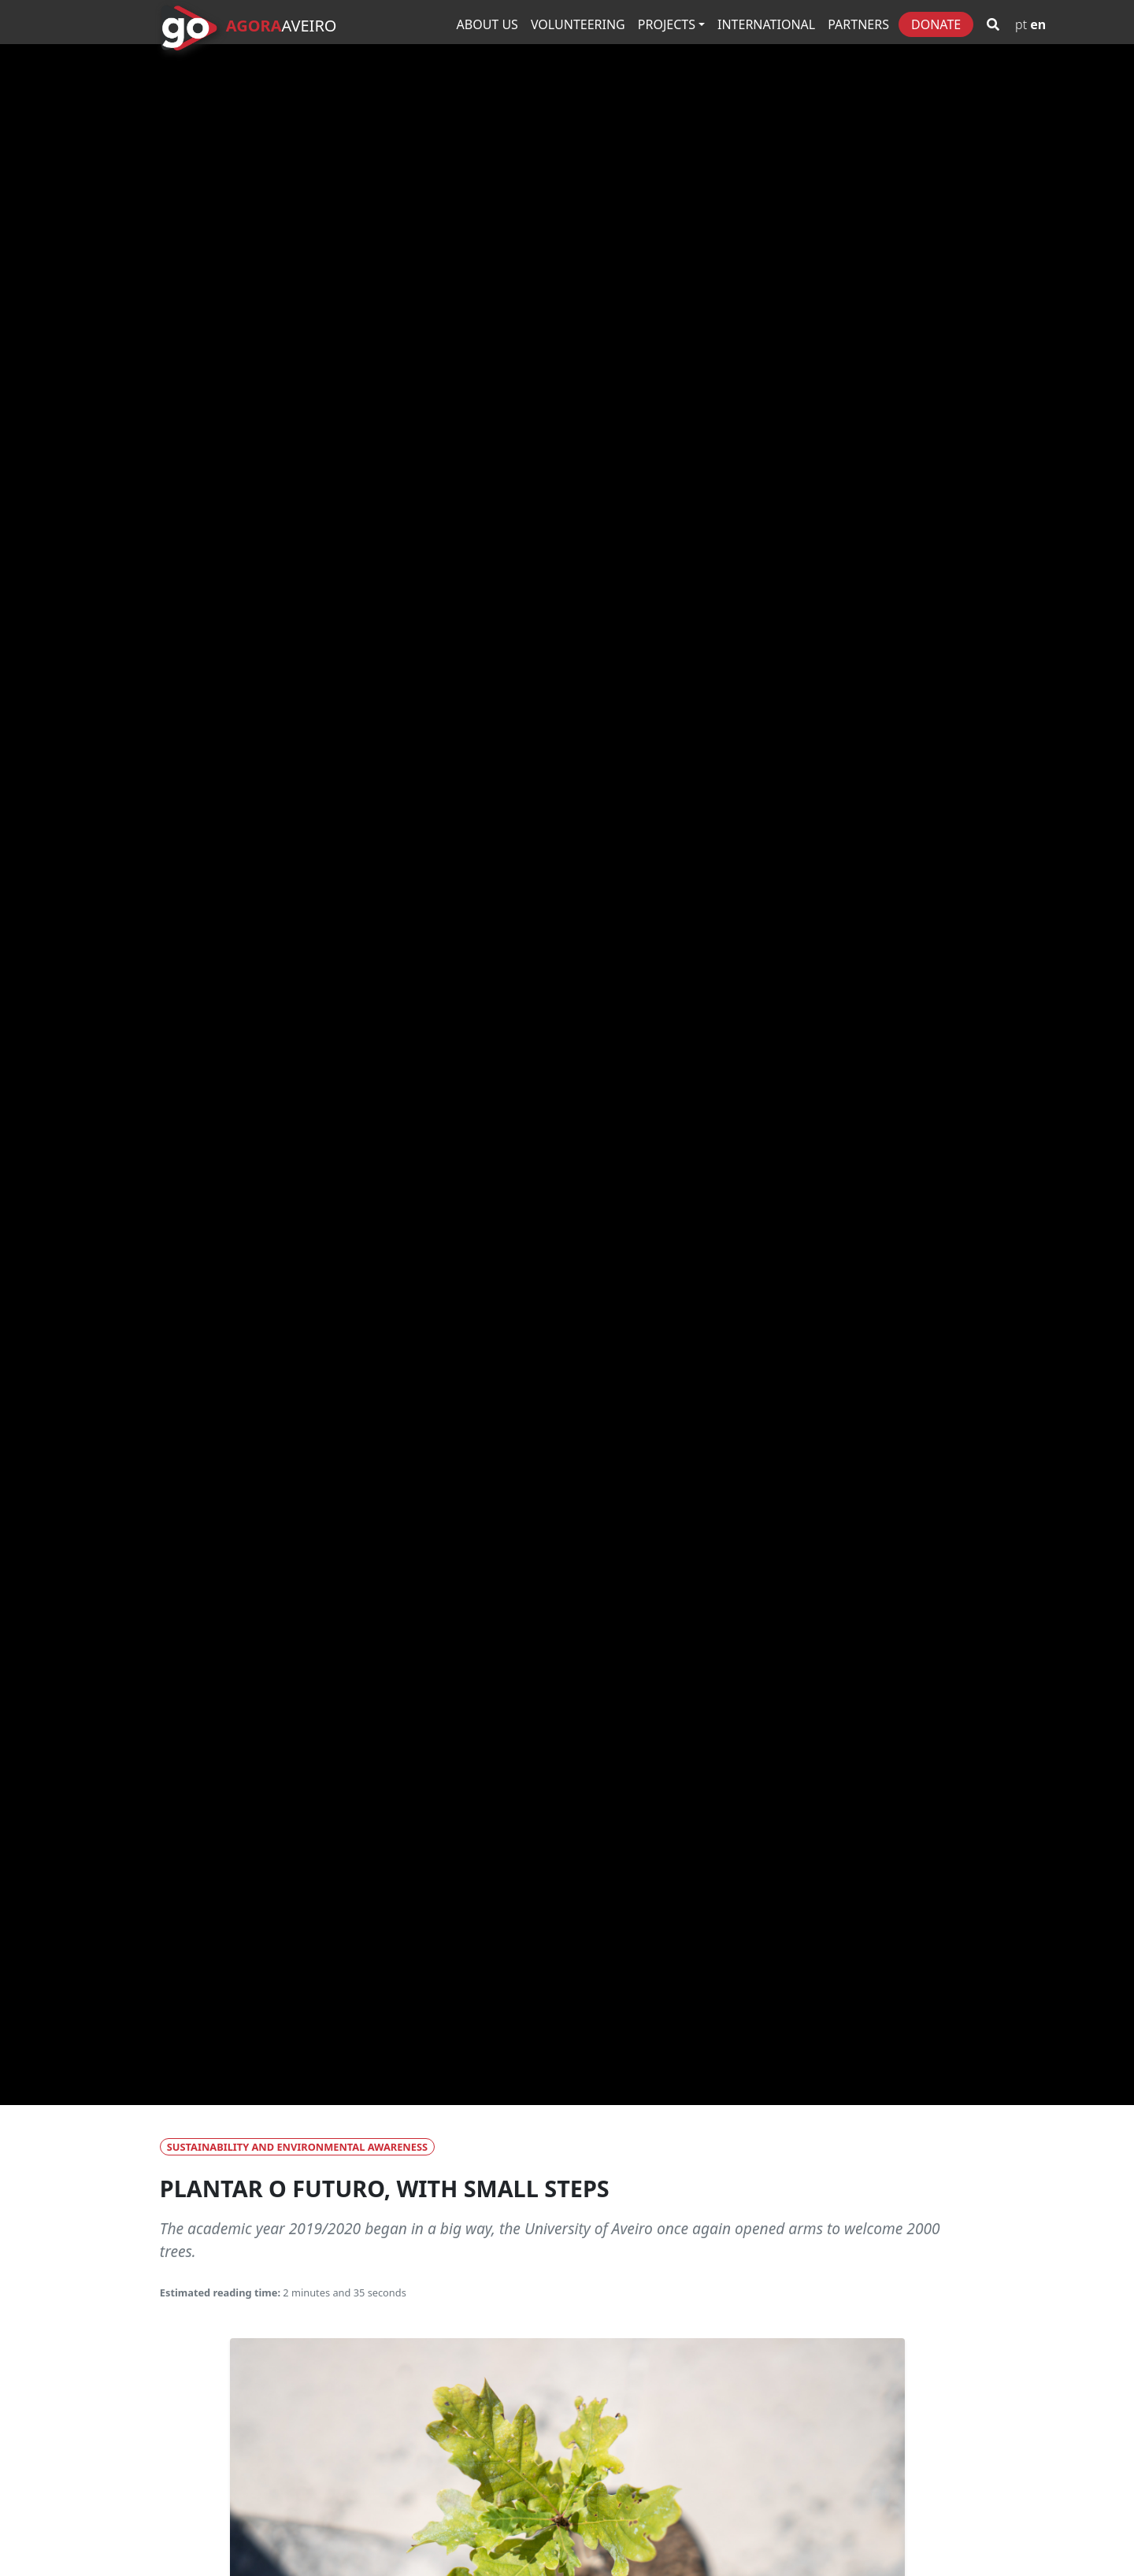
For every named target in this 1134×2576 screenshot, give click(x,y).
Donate (936, 24)
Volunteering (578, 24)
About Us (487, 24)
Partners (858, 24)
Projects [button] (666, 24)
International (766, 24)
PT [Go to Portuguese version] (1021, 24)
